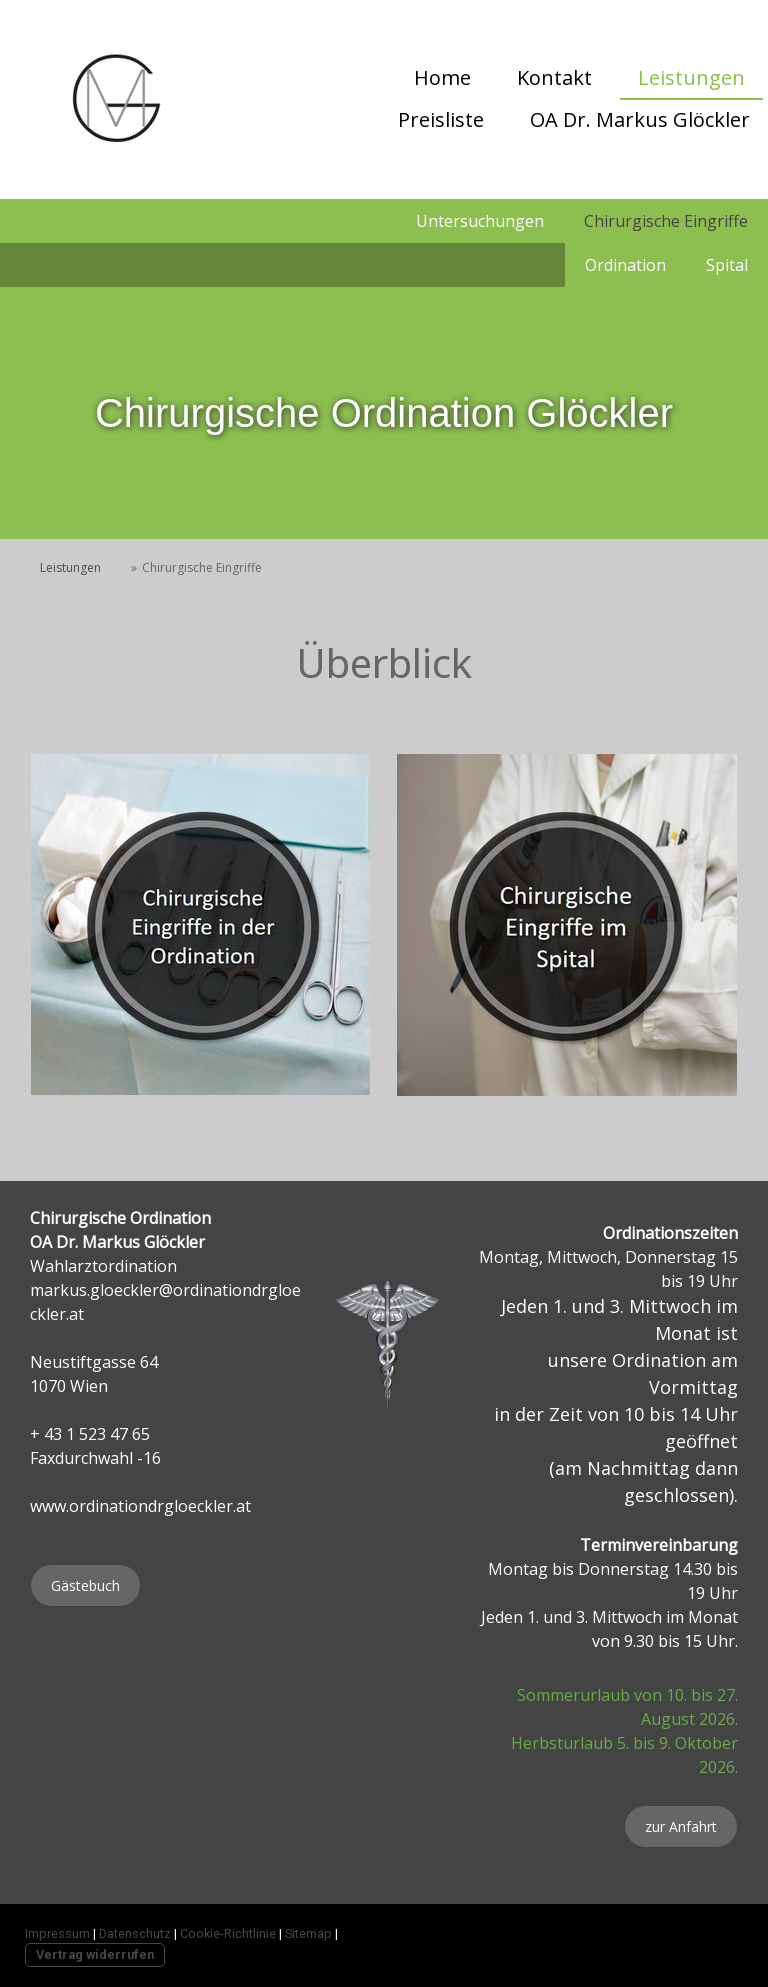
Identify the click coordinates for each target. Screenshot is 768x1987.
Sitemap (308, 1933)
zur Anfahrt (681, 1826)
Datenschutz (135, 1933)
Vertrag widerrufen (95, 1954)
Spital (727, 265)
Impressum (57, 1933)
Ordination (625, 265)
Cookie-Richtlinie (228, 1933)
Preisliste (441, 119)
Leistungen (691, 77)
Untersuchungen (480, 221)
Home (442, 77)
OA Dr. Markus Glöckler (640, 119)
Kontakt (554, 77)
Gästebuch (85, 1585)
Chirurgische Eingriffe (666, 221)
